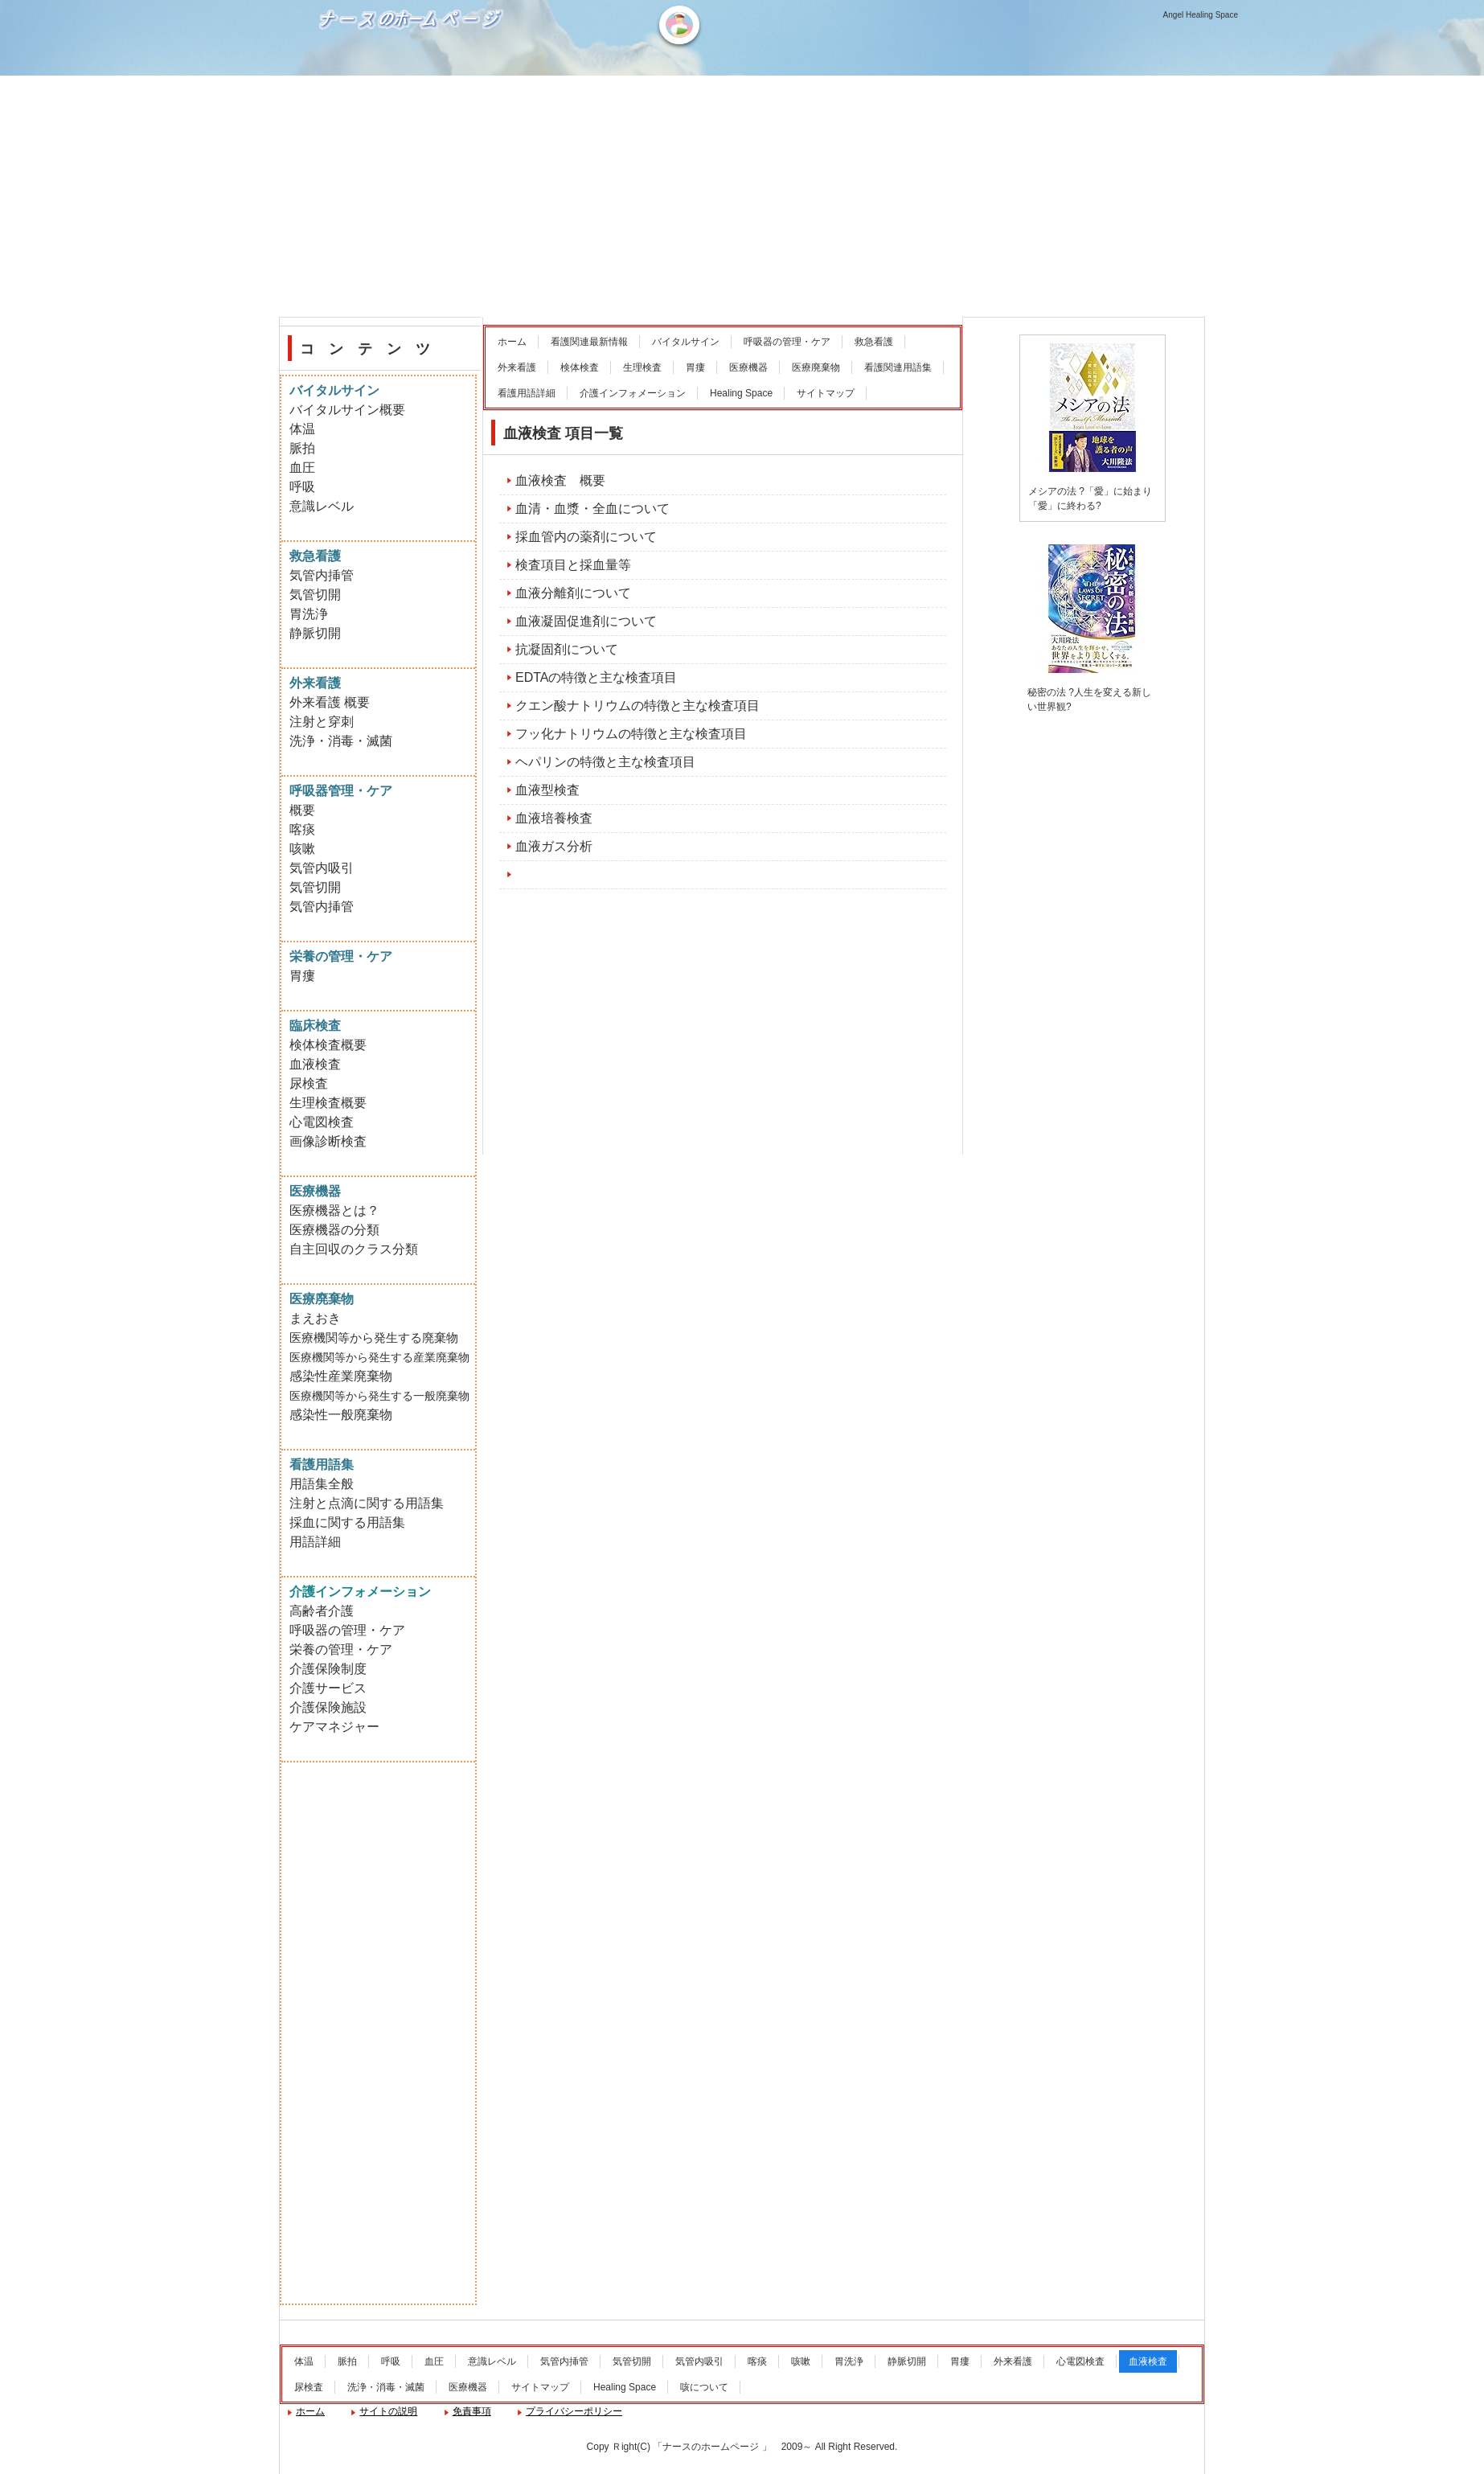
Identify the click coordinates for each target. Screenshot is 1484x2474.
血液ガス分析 (553, 846)
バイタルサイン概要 (347, 409)
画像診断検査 (328, 1141)
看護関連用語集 (898, 367)
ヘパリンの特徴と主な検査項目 (605, 762)
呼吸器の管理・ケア (787, 341)
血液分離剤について (573, 593)
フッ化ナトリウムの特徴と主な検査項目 (631, 734)
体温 (302, 429)
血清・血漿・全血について (592, 508)
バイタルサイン (685, 341)
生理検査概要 (328, 1103)
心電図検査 (321, 1122)
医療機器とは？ (334, 1210)
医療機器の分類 (334, 1230)
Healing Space (741, 393)
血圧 (302, 467)
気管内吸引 (321, 868)
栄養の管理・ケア (340, 1649)
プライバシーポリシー (574, 2411)
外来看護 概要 (329, 702)
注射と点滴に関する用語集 (366, 1503)
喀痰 (302, 829)
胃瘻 (695, 367)
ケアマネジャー (334, 1726)
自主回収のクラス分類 (353, 1249)
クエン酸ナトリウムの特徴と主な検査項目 (637, 705)
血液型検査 (547, 790)
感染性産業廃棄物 (340, 1376)
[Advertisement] (742, 196)
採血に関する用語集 (347, 1522)
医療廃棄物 (816, 367)
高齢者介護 (321, 1611)
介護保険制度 (328, 1669)
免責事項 (472, 2411)
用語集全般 (321, 1484)
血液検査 (315, 1064)
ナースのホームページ (413, 73)
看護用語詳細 (526, 393)
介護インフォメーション (633, 393)
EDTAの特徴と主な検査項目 (596, 677)
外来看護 (517, 367)
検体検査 (579, 367)
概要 (302, 810)
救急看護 (874, 341)
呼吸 (302, 487)
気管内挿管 (321, 575)
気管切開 (315, 594)
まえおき (315, 1318)
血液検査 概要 (560, 480)
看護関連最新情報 (589, 341)
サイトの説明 (388, 2411)
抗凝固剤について (566, 649)
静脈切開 (315, 633)
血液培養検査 (553, 818)
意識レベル (321, 506)
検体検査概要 (328, 1045)
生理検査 (642, 367)
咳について (704, 2387)
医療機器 (748, 367)
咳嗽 (302, 848)
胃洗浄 (308, 614)
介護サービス (328, 1688)
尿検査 (308, 1083)
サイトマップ (826, 393)
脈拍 (302, 448)
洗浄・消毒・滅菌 (340, 741)
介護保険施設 (328, 1707)
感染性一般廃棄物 (340, 1415)
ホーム (512, 341)
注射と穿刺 (321, 721)
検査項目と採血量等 (573, 565)
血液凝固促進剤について (586, 621)
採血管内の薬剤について (586, 537)
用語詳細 (315, 1542)
